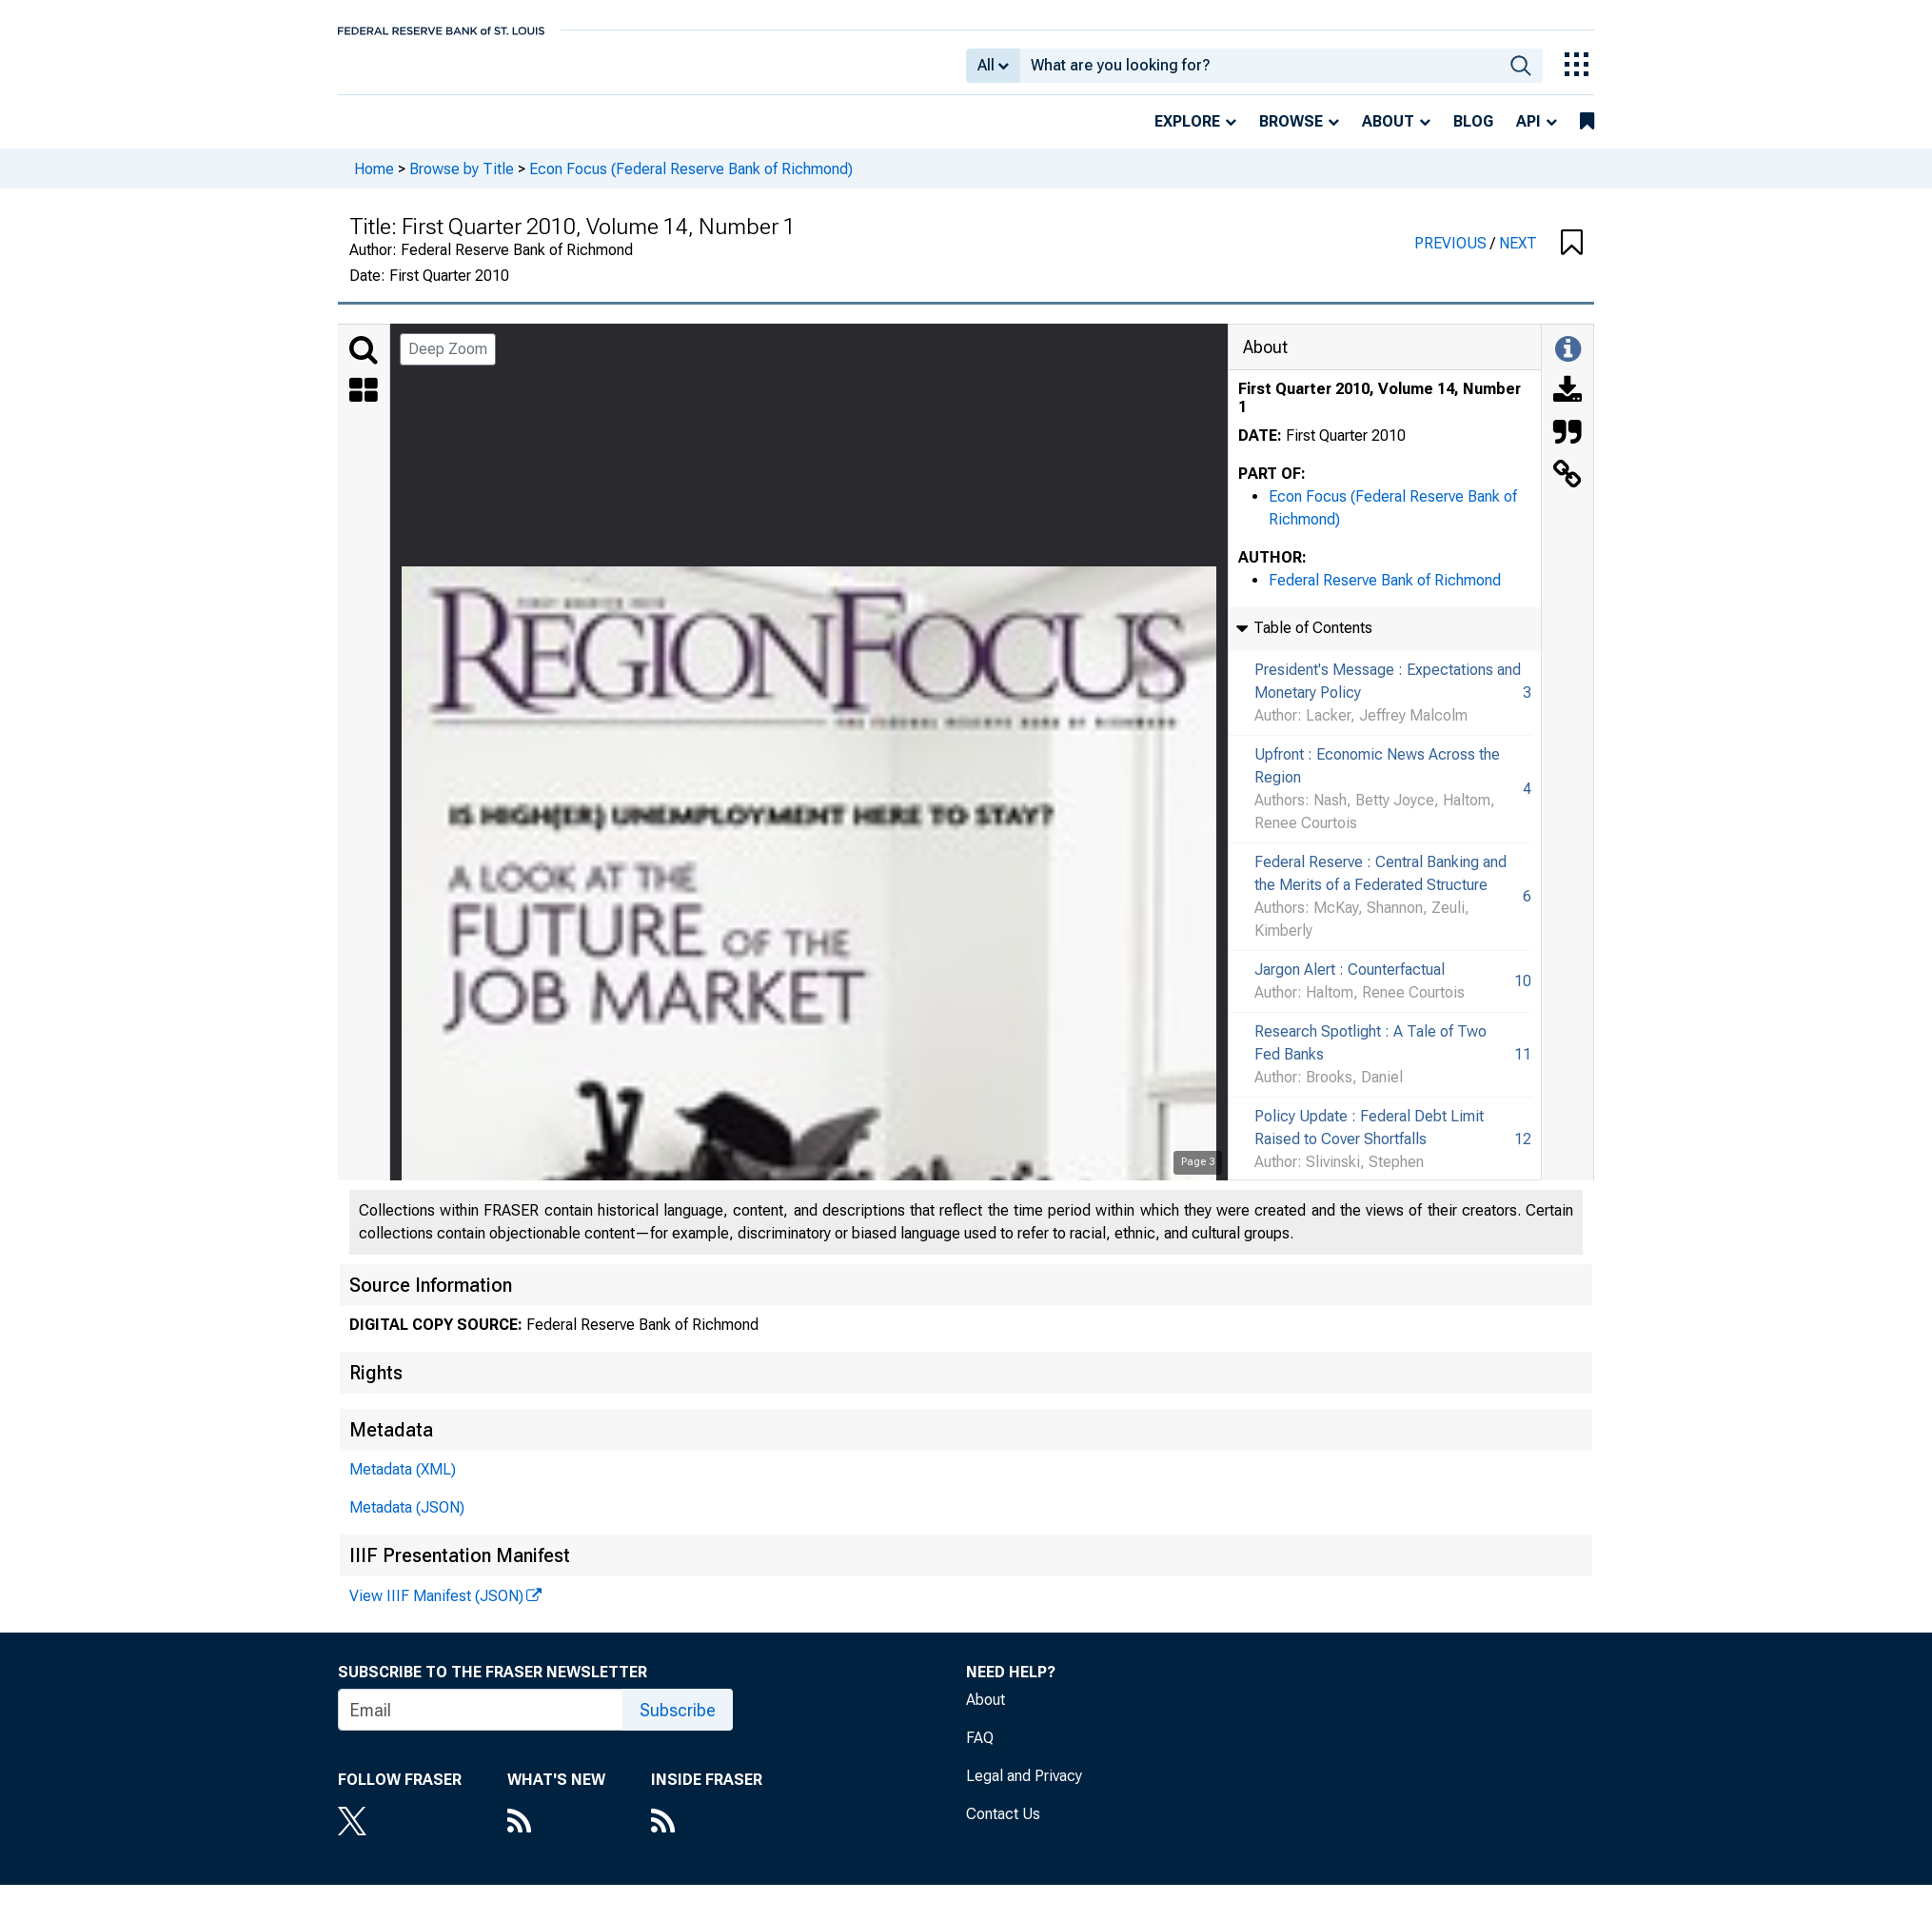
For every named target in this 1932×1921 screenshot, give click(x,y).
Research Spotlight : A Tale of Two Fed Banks (1370, 1056)
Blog (1473, 135)
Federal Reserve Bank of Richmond (1385, 593)
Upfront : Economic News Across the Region (1377, 779)
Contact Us (1003, 1827)
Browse (1291, 135)
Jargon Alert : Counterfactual (1349, 983)
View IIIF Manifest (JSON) (436, 1609)
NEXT (1518, 257)
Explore (1187, 135)
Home (374, 181)
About (1388, 135)
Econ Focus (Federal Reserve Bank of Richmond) (691, 181)
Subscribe (678, 1723)
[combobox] (1259, 72)
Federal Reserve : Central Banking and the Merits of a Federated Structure (1380, 886)
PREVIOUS (1452, 257)
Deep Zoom (447, 362)
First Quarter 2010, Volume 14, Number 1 (1379, 411)
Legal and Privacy (1024, 1789)
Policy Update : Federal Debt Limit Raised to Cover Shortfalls (1369, 1140)
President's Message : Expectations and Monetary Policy (1387, 694)
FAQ (980, 1751)
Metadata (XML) (402, 1483)
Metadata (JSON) (406, 1521)
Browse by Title (461, 181)
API (1528, 135)
